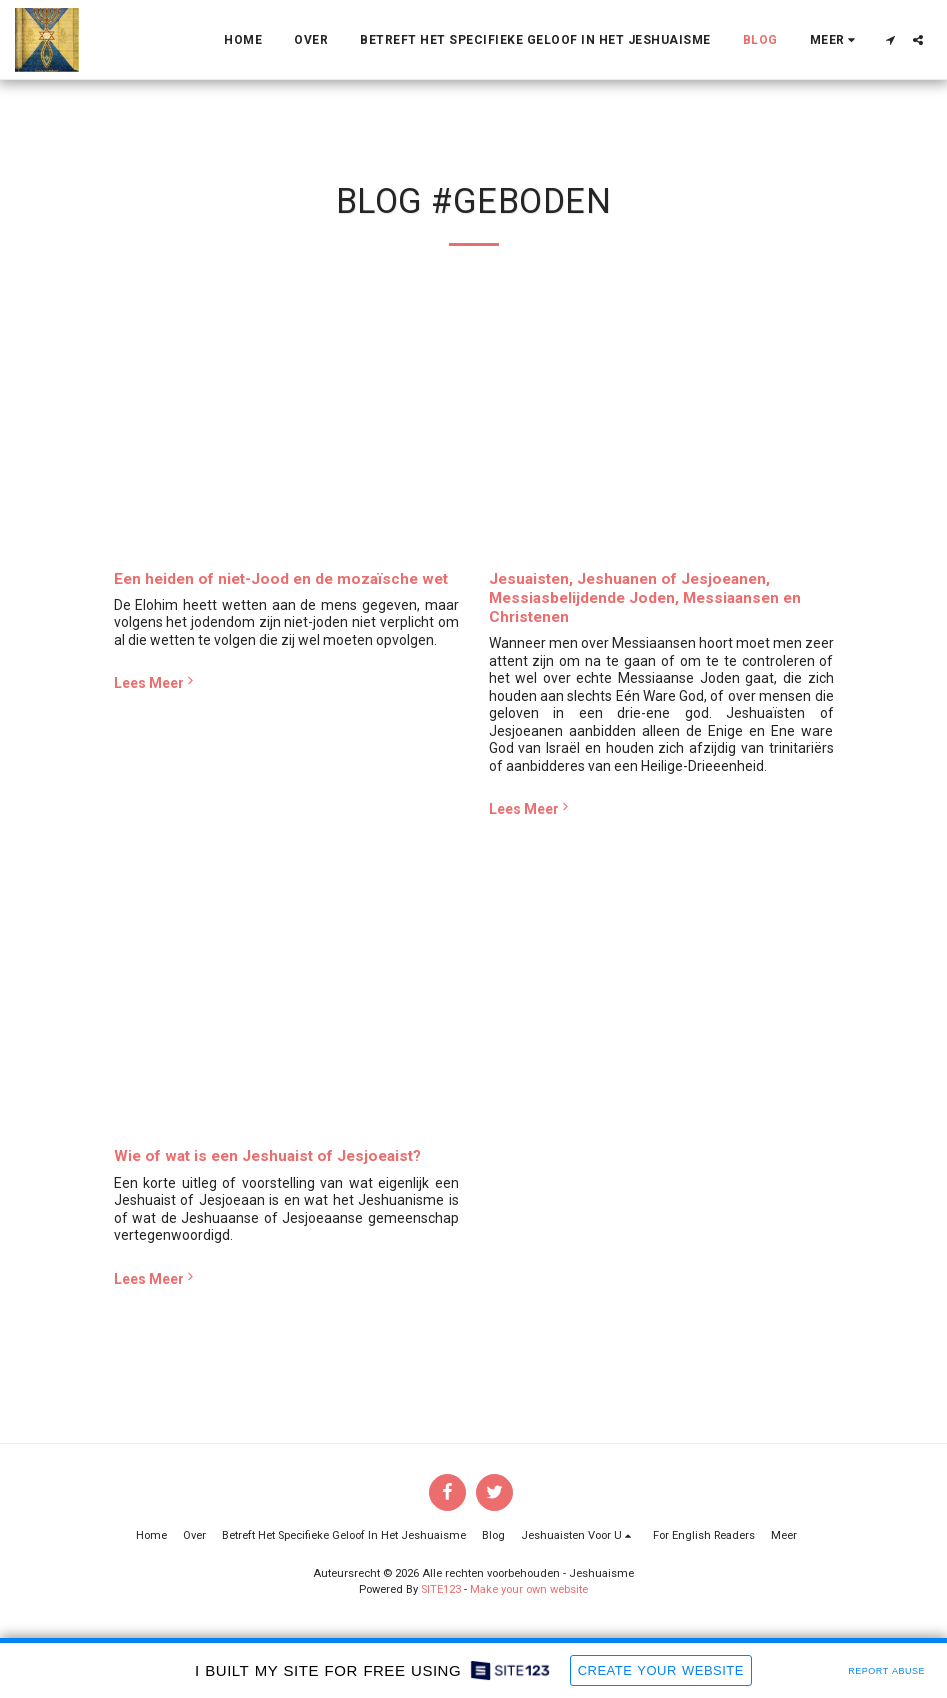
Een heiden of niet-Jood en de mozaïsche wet (281, 579)
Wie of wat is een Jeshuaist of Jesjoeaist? (267, 1156)
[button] (890, 40)
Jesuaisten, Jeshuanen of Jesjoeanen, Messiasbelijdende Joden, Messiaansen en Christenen (645, 598)
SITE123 (441, 1589)
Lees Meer (156, 682)
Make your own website (529, 1589)
